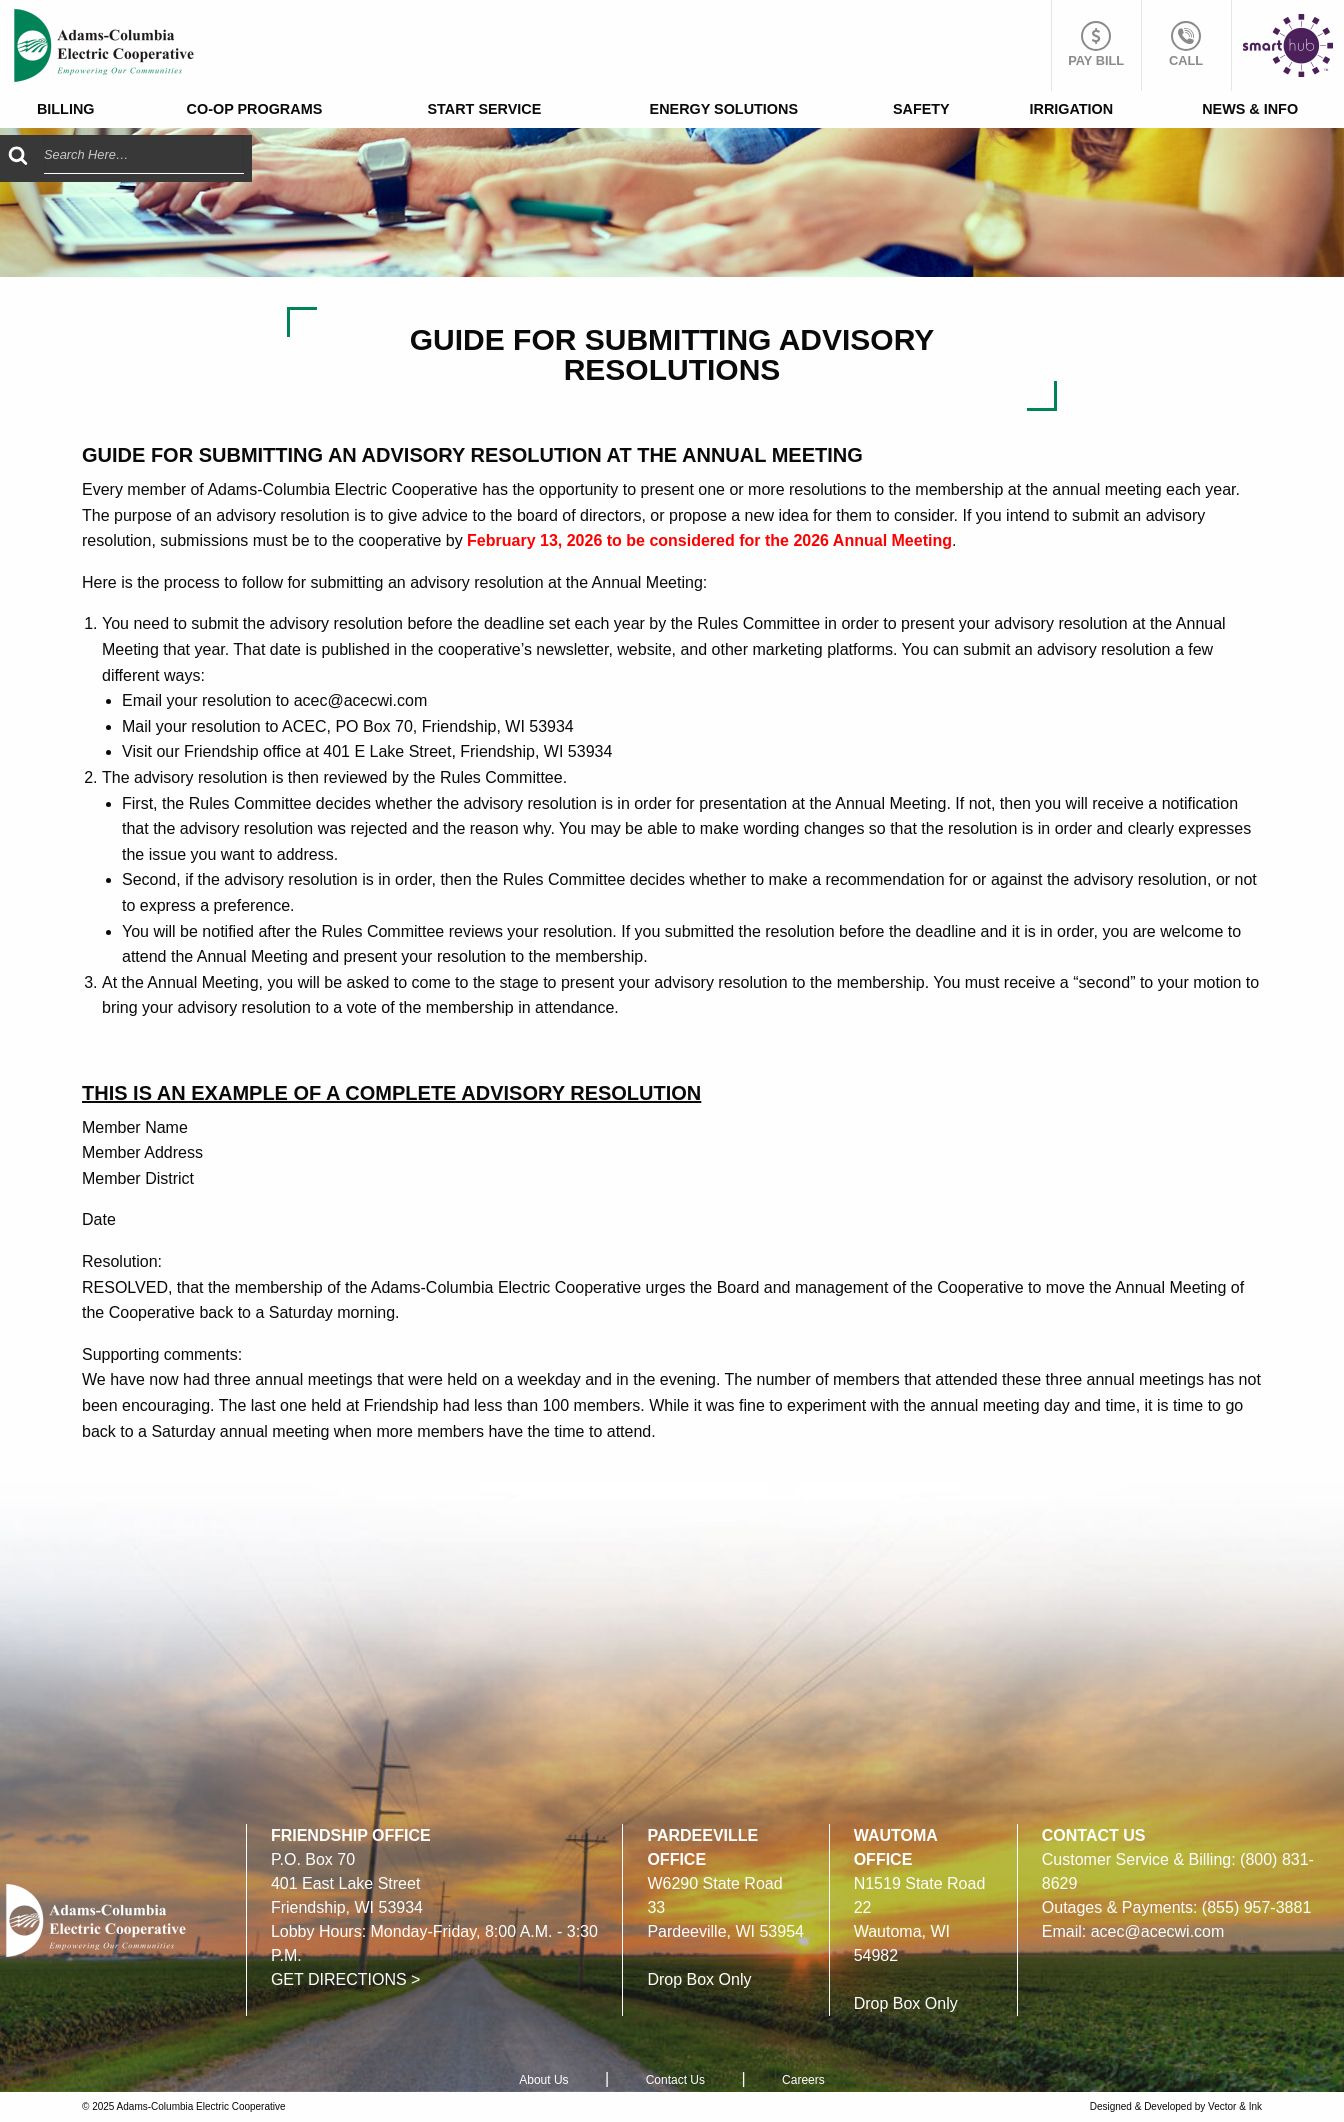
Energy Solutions (724, 109)
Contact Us (675, 2080)
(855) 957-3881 (1256, 1907)
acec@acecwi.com (1158, 1931)
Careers (803, 2080)
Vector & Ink (1235, 2106)
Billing (66, 109)
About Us (543, 2080)
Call (1186, 44)
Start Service (485, 109)
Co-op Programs (255, 109)
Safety (921, 109)
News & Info (1250, 109)
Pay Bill (1096, 44)
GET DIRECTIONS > (346, 1979)
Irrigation (1072, 109)
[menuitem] (65, 109)
